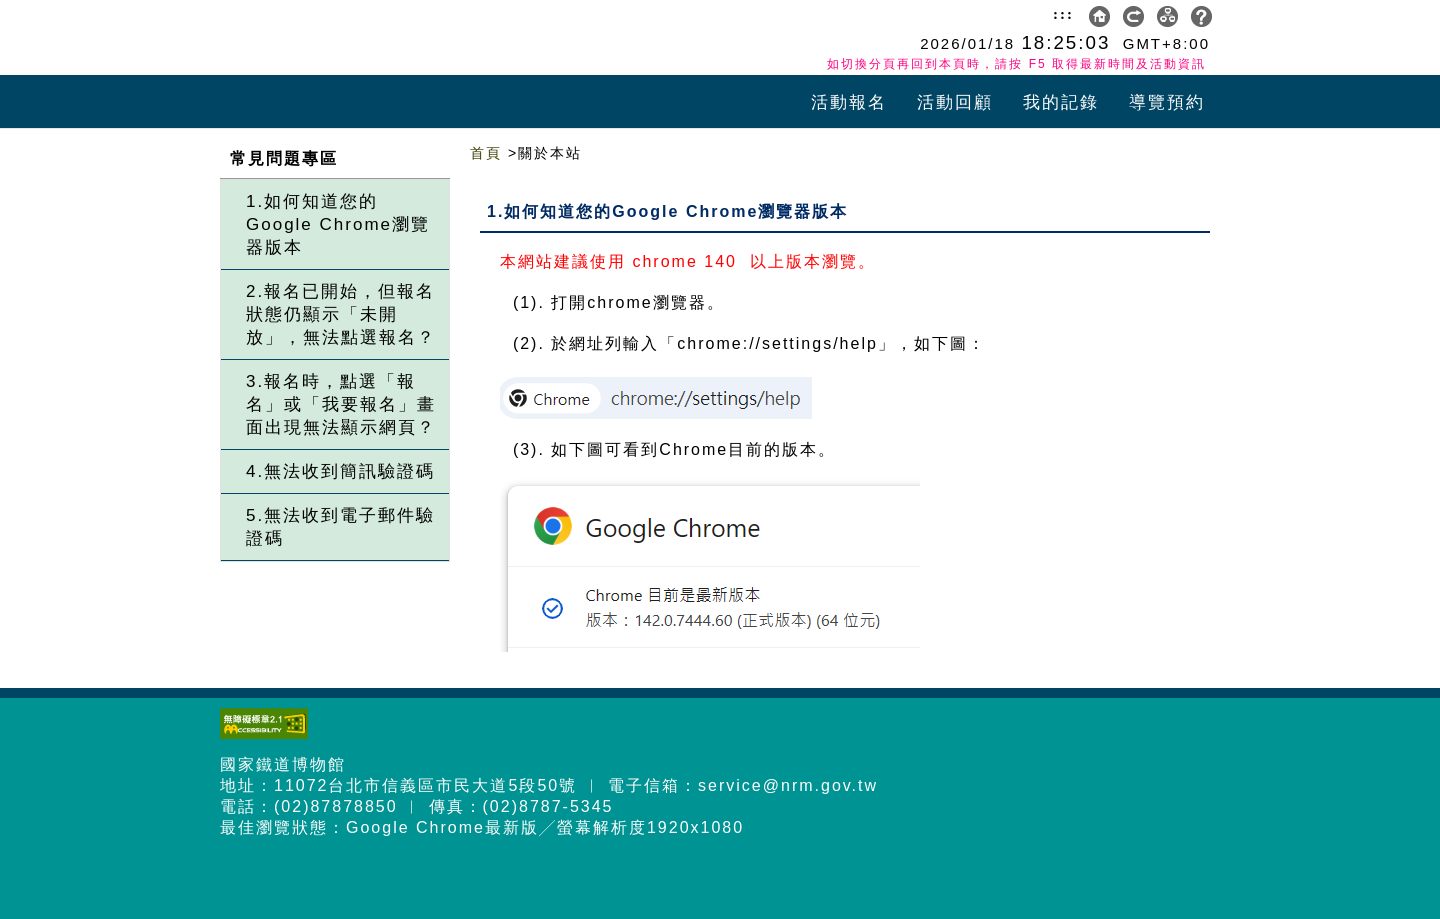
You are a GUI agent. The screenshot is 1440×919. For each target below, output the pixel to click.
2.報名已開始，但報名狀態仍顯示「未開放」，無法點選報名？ (341, 314)
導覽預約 (1167, 102)
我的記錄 (1061, 102)
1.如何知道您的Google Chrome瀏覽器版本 (338, 224)
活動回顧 (955, 102)
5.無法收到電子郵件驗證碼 (340, 527)
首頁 (486, 153)
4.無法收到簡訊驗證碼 (340, 471)
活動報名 (849, 102)
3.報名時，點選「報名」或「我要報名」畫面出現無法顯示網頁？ (341, 404)
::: (1063, 14)
